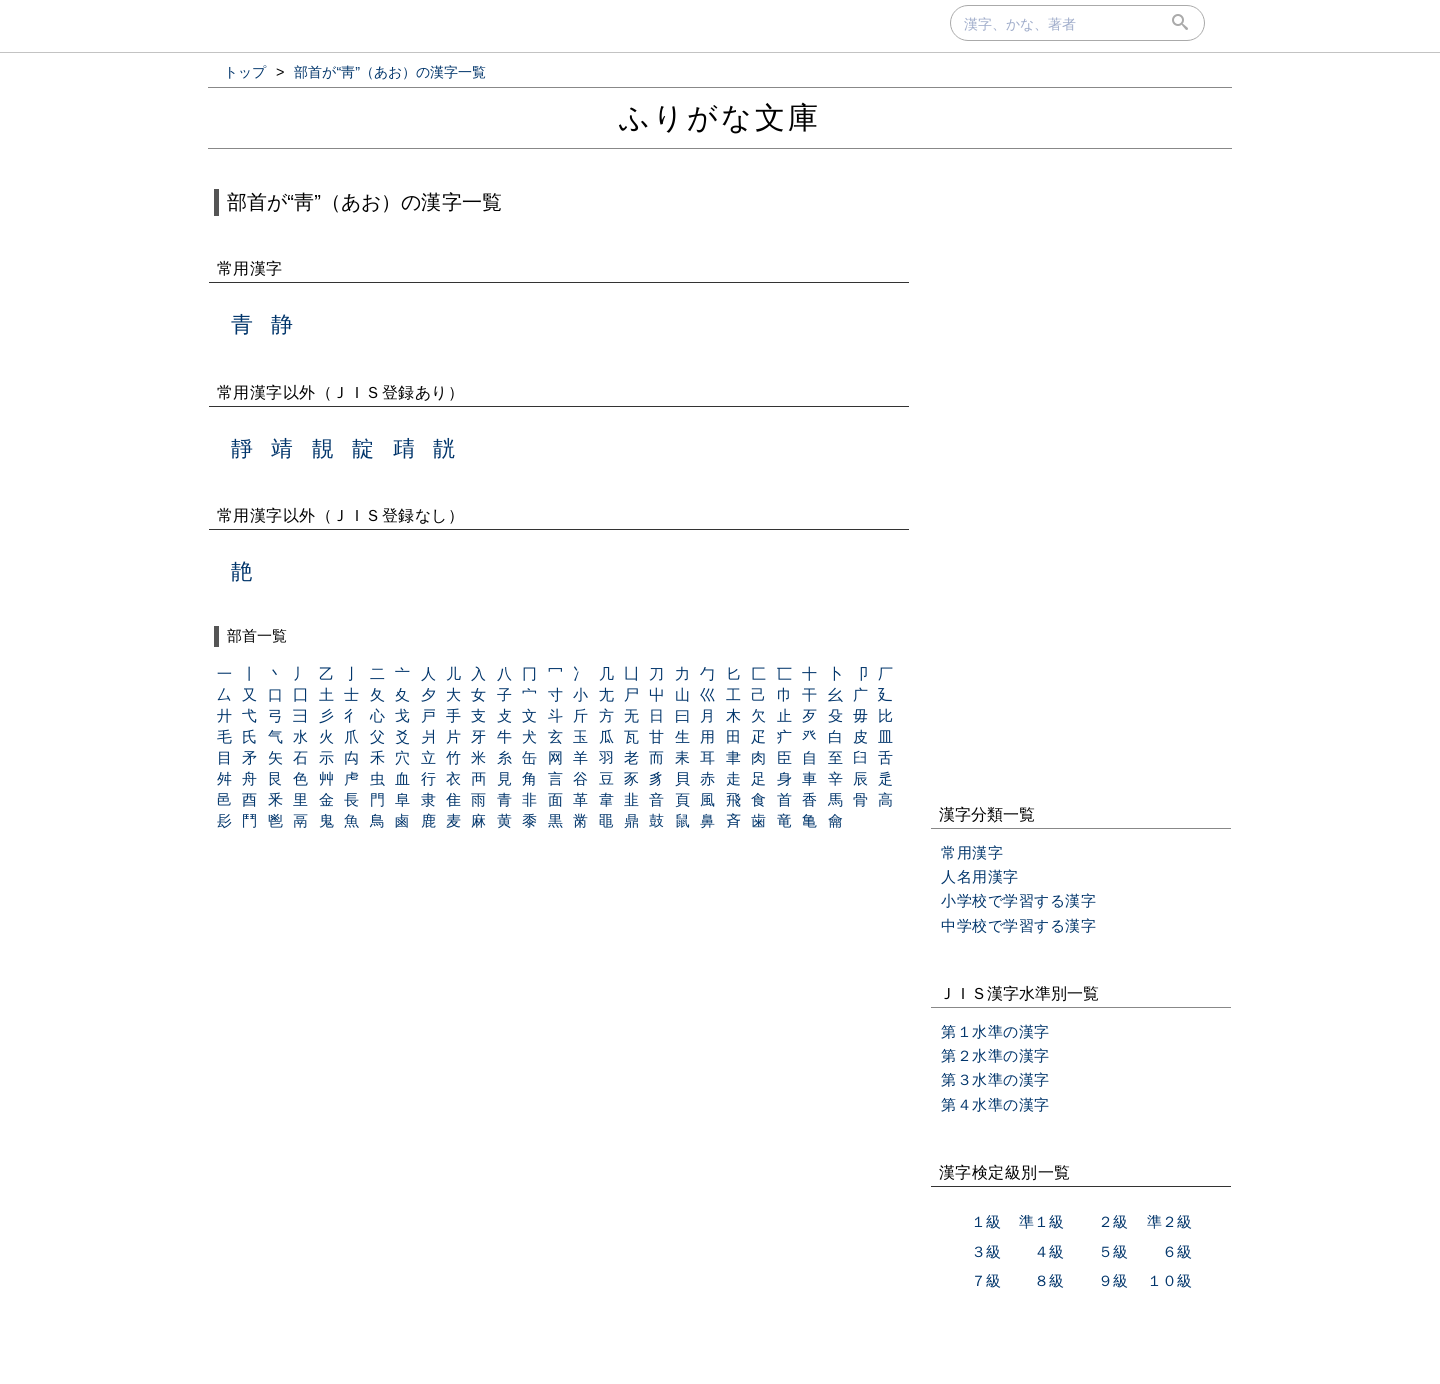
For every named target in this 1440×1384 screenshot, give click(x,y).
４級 (1049, 1251)
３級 (986, 1251)
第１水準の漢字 (995, 1031)
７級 (986, 1280)
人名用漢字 (980, 876)
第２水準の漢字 (995, 1055)
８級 (1049, 1280)
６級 (1177, 1251)
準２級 (1169, 1221)
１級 (986, 1221)
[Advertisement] (1081, 479)
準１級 (1041, 1221)
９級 (1113, 1280)
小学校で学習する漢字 (1018, 900)
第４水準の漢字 (995, 1104)
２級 (1113, 1221)
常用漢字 (972, 852)
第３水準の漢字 (995, 1079)
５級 (1113, 1251)
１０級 (1169, 1280)
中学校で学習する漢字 (1018, 925)
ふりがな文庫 (720, 117)
